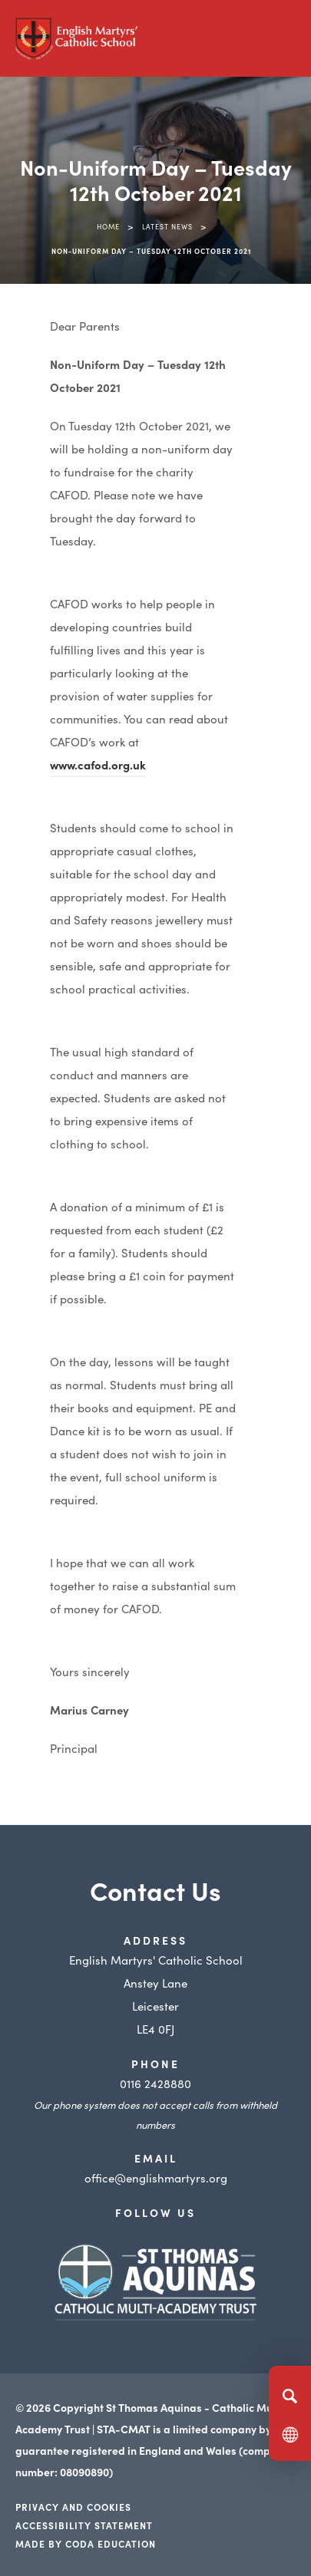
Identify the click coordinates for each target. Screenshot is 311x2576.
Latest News (167, 226)
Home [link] (108, 226)
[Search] (290, 2395)
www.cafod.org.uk (98, 764)
